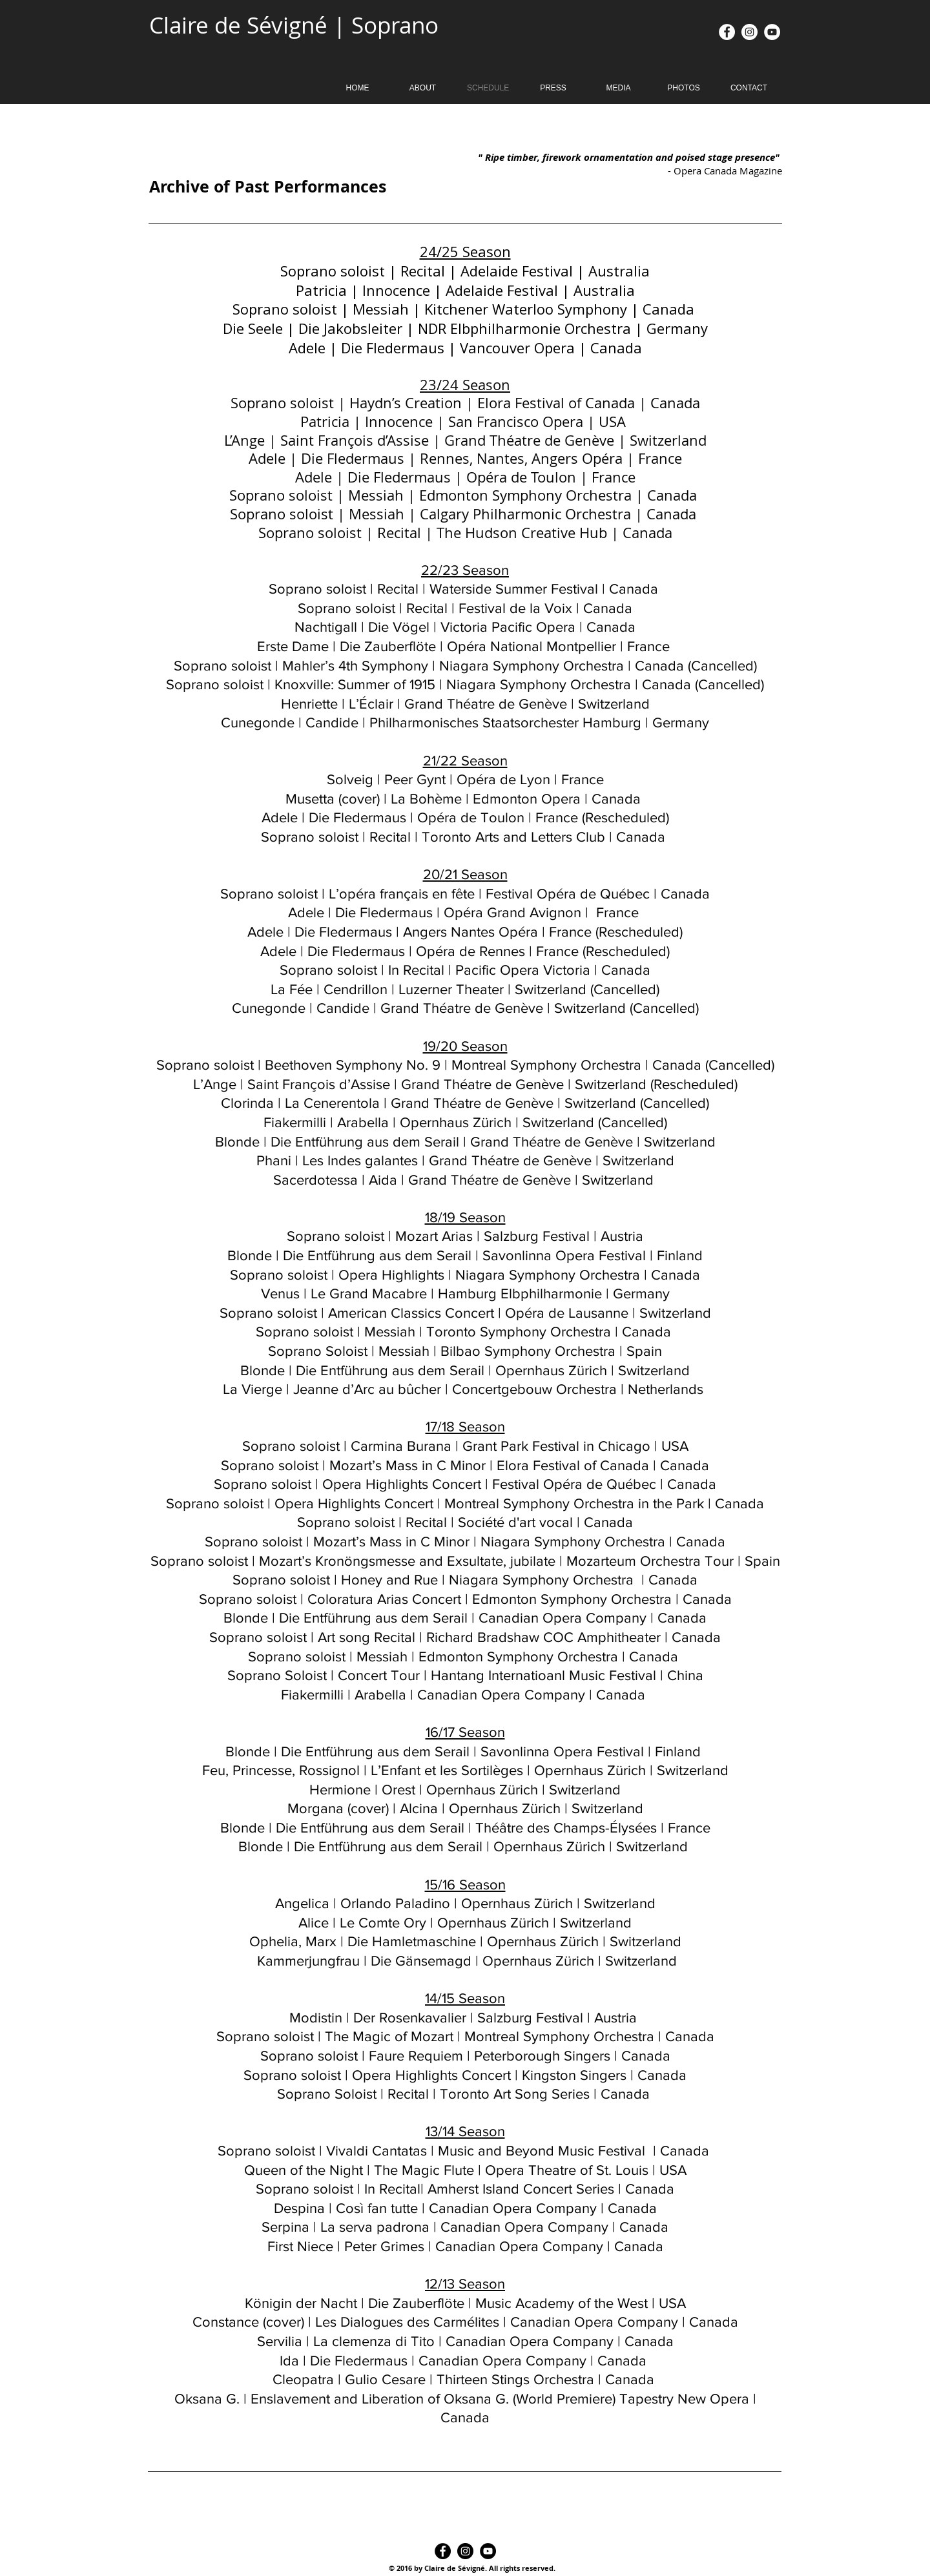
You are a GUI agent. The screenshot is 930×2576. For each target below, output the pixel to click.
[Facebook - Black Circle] (443, 2551)
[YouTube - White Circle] (772, 32)
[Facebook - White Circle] (727, 32)
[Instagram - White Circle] (749, 32)
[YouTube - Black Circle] (488, 2551)
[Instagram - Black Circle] (465, 2551)
